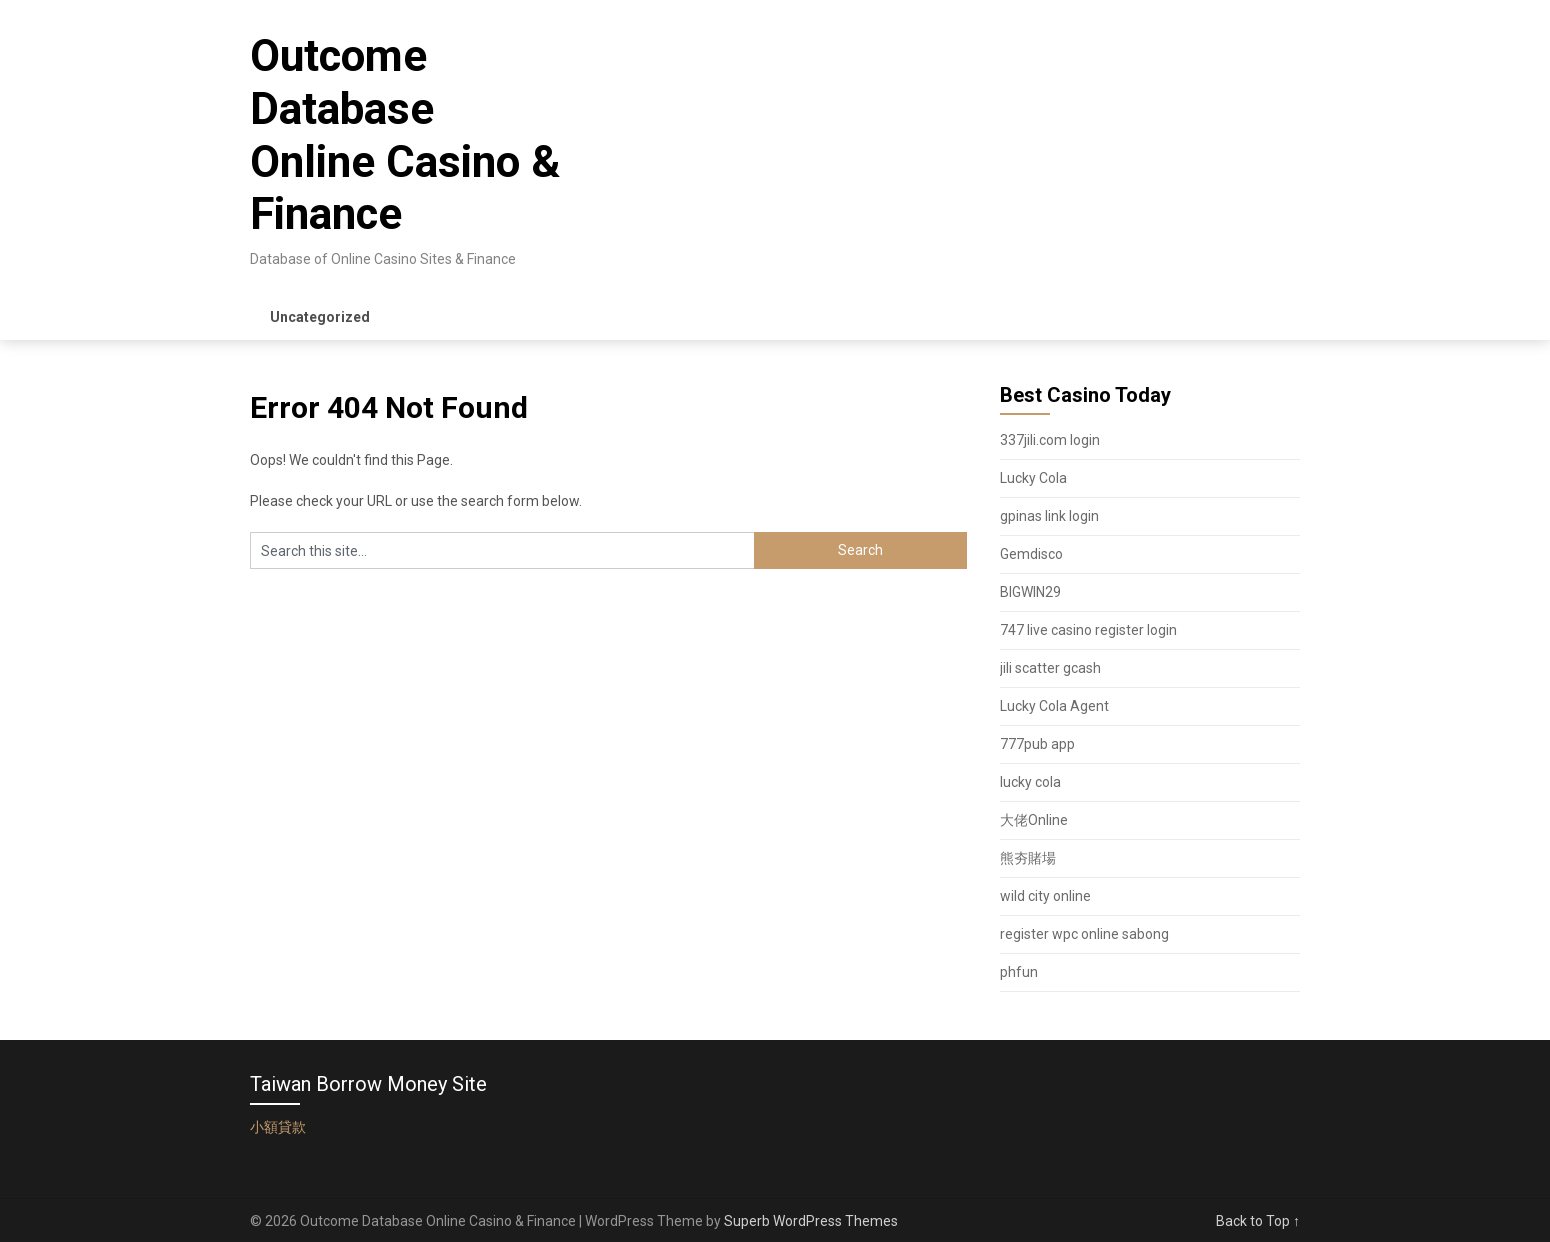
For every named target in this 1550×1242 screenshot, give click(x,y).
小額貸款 (278, 1127)
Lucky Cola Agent (1054, 706)
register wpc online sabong (1084, 934)
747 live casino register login (1088, 630)
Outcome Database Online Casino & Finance (405, 135)
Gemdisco (1031, 554)
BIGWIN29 (1030, 592)
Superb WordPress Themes (811, 1221)
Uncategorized (320, 317)
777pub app (1037, 744)
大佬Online (1034, 820)
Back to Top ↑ (1258, 1221)
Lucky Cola (1033, 478)
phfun (1019, 972)
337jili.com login (1050, 440)
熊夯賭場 (1028, 858)
